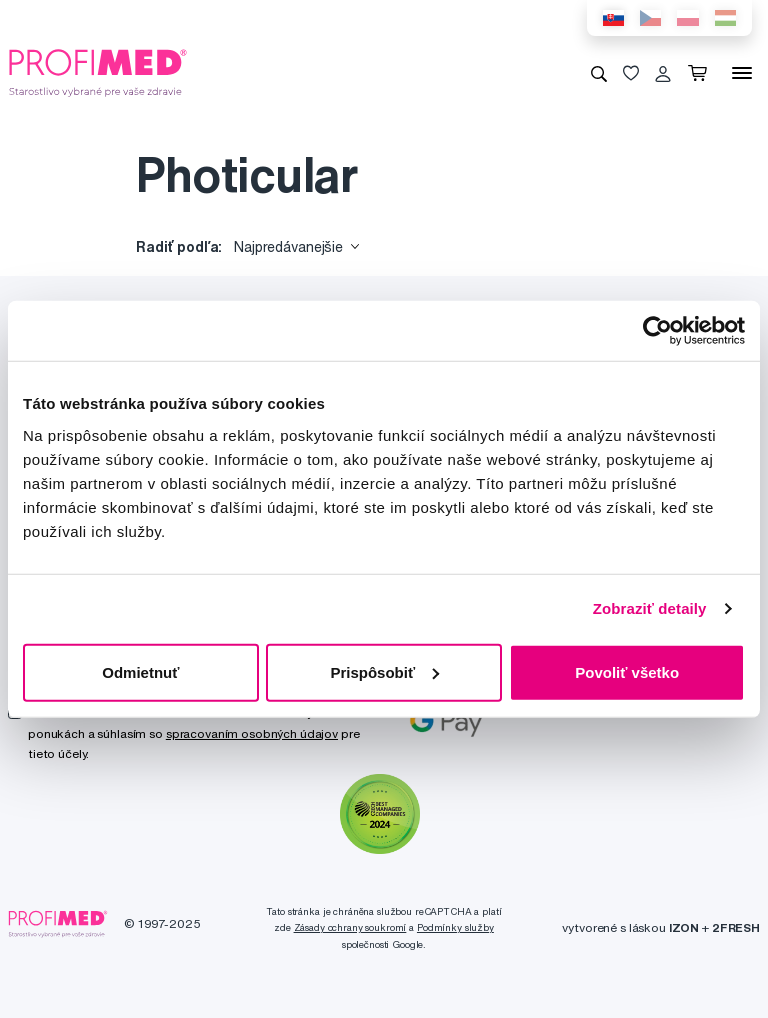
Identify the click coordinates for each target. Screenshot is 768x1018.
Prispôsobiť (384, 671)
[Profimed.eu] (98, 72)
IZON (684, 927)
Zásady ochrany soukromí (350, 927)
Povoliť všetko (627, 671)
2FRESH (736, 927)
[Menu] (742, 73)
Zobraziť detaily (650, 608)
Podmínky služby (455, 927)
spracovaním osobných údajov (252, 733)
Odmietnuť (140, 671)
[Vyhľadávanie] (599, 73)
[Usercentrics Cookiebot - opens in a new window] (657, 331)
